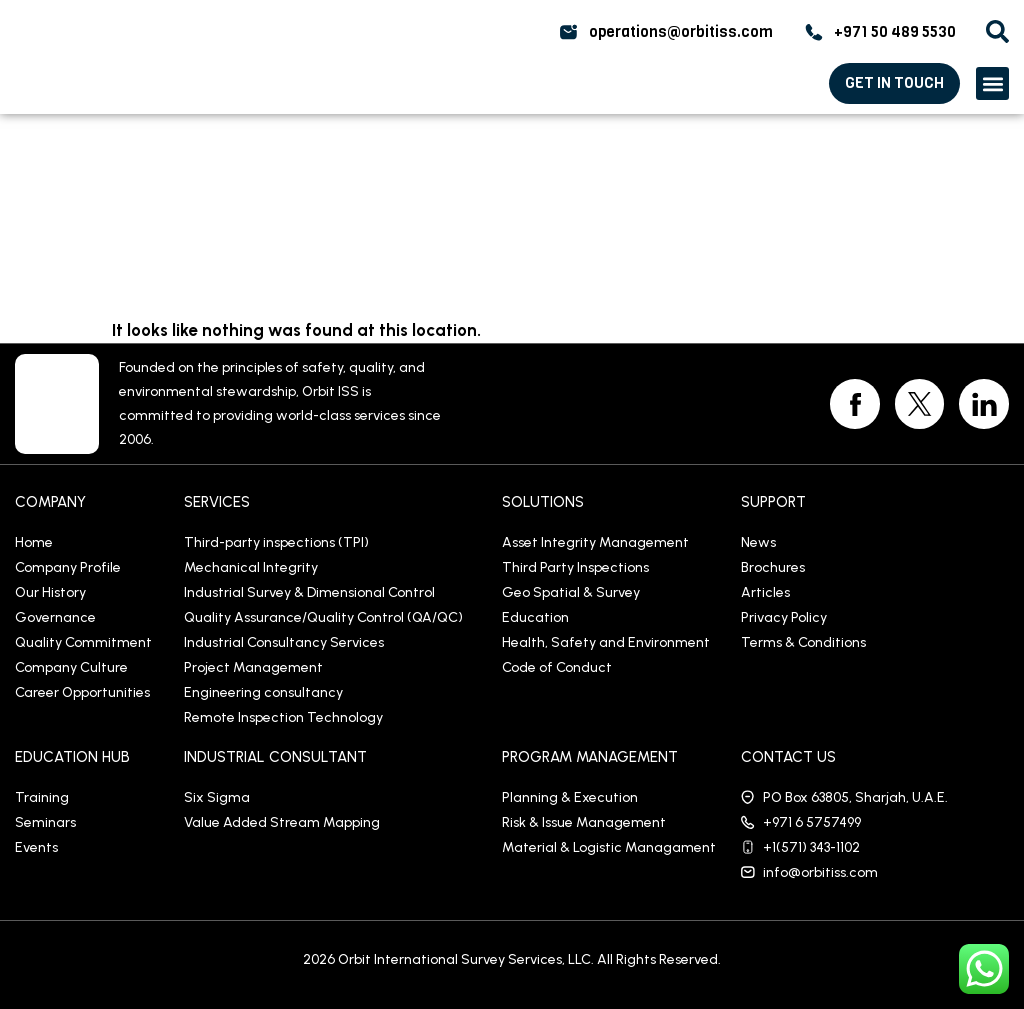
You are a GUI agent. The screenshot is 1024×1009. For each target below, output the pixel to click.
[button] (992, 83)
